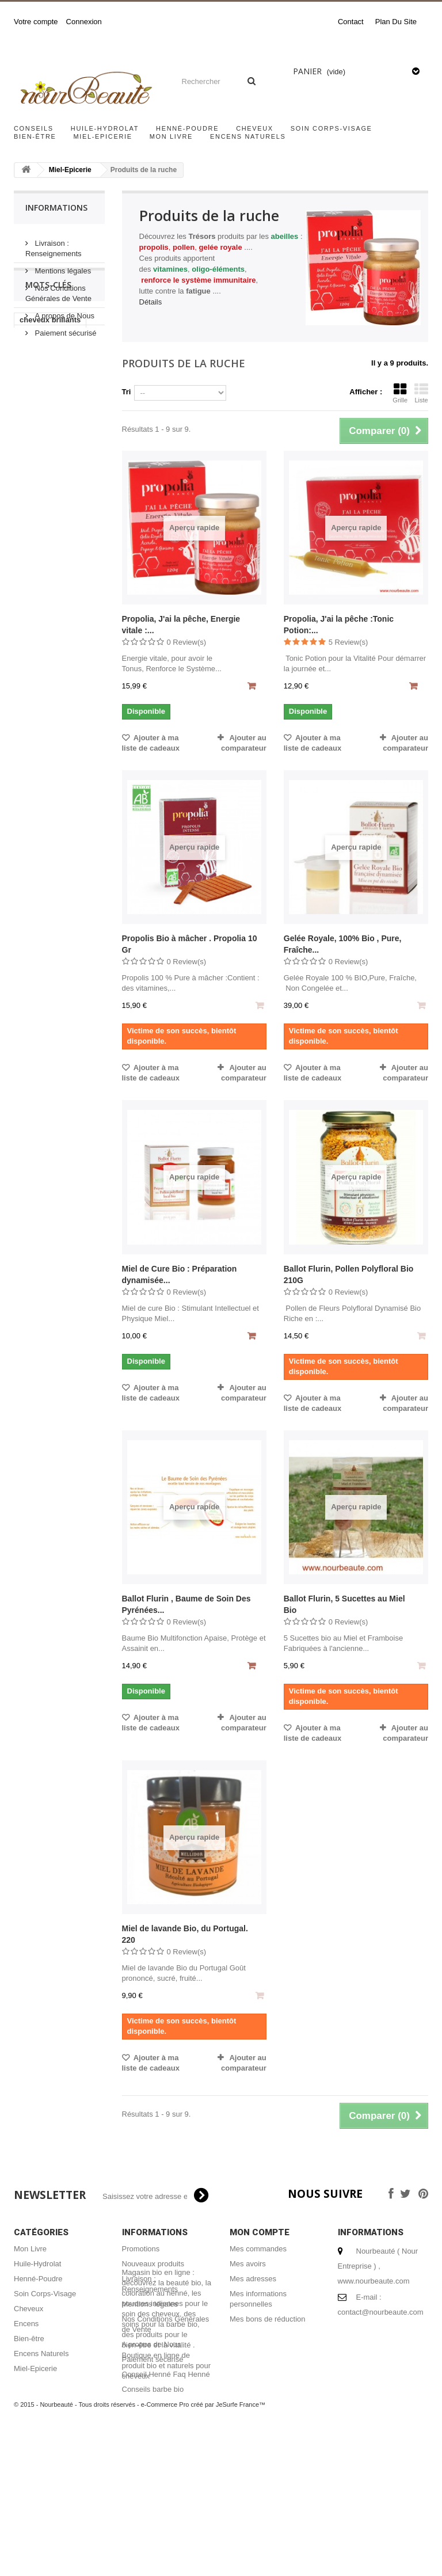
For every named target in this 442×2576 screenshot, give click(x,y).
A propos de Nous (63, 311)
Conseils (34, 128)
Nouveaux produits (153, 2263)
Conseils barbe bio (153, 2389)
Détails (150, 302)
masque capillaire (51, 502)
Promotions (141, 2248)
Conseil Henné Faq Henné (166, 2374)
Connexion (84, 21)
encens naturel (46, 485)
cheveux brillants (50, 406)
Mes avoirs (248, 2263)
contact (351, 21)
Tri (126, 391)
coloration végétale (53, 554)
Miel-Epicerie (103, 136)
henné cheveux (47, 519)
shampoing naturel (53, 467)
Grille (400, 393)
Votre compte (36, 21)
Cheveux (254, 128)
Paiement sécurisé (65, 328)
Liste (421, 393)
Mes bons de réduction (268, 2319)
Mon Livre (171, 136)
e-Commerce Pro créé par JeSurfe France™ (203, 2541)
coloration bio (44, 536)
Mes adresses (253, 2278)
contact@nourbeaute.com (381, 2312)
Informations (56, 207)
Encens (26, 2323)
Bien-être (35, 136)
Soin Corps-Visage (331, 128)
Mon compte (259, 2232)
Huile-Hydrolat (105, 128)
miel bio (69, 424)
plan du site (396, 21)
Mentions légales (62, 266)
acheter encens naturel (47, 446)
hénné (30, 424)
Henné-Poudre (187, 128)
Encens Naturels (248, 136)
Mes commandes (258, 2248)
